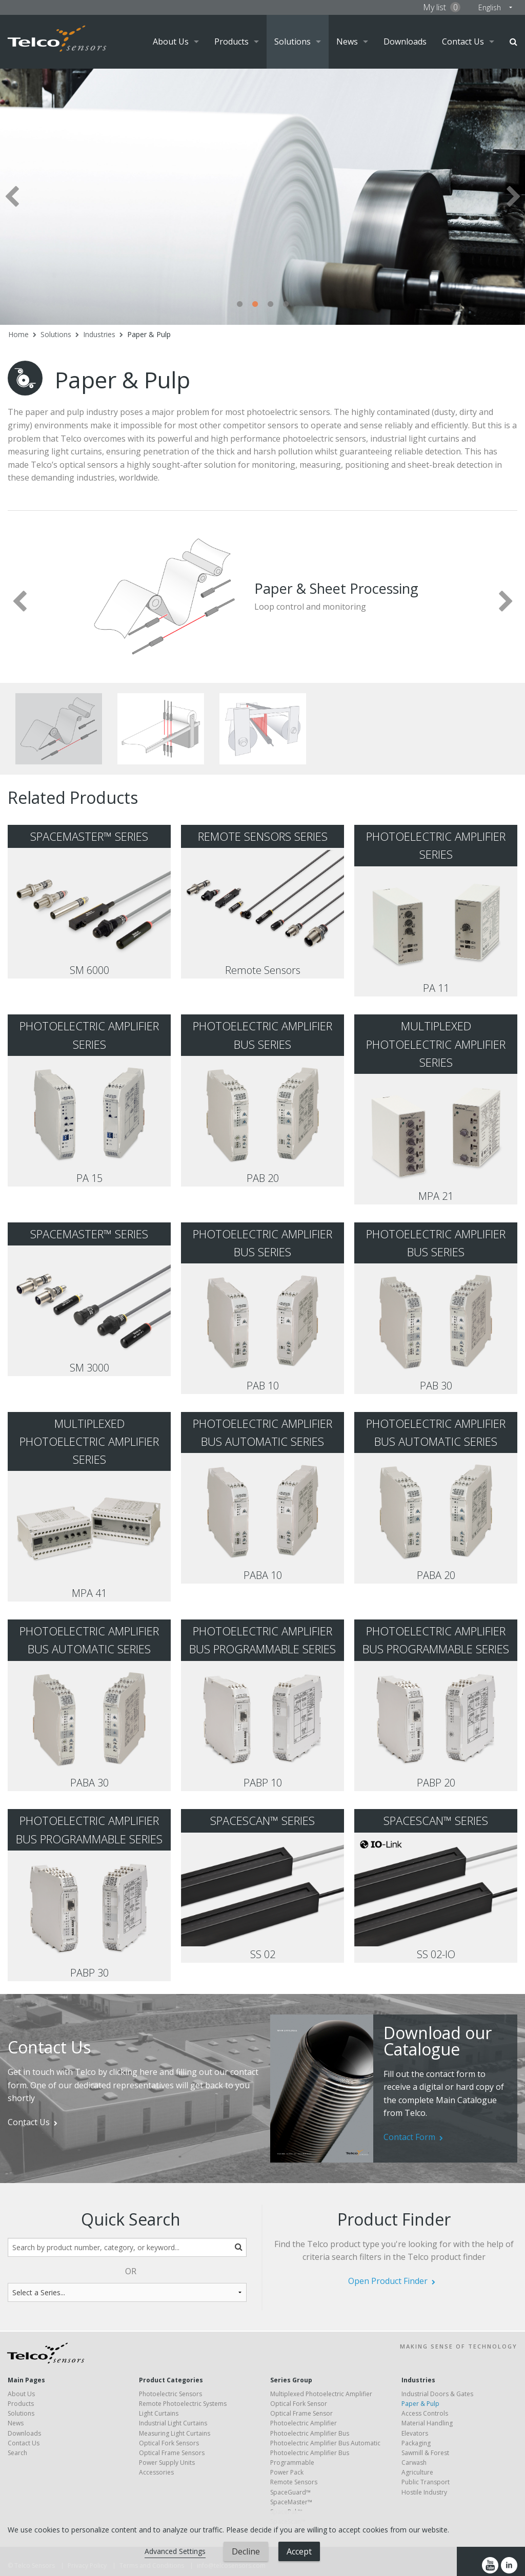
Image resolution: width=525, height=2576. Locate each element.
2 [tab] (255, 304)
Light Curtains (158, 2413)
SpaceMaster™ (291, 2502)
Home (18, 334)
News (347, 41)
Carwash (414, 2462)
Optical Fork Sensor (298, 2403)
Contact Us (463, 41)
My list (441, 7)
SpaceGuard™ (290, 2492)
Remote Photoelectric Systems (183, 2403)
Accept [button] (299, 2551)
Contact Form (409, 2137)
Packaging (416, 2443)
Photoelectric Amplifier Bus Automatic (325, 2443)
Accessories (156, 2472)
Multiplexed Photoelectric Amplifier (321, 2394)
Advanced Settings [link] (175, 2551)
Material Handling (427, 2423)
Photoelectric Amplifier (303, 2423)
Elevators (414, 2433)
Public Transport (425, 2482)
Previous (11, 196)
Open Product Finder (388, 2281)
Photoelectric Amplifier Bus (309, 2433)
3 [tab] (270, 304)
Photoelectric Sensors (170, 2394)
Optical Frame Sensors (172, 2452)
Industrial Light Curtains (173, 2423)
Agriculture (417, 2472)
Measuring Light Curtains (174, 2433)
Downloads (405, 41)
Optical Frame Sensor (301, 2413)
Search (513, 42)
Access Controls (424, 2413)
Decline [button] (246, 2551)
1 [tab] (239, 304)
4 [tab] (285, 304)
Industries (99, 334)
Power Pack (287, 2472)
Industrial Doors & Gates (437, 2394)
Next (513, 196)
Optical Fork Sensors (169, 2443)
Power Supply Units (167, 2462)
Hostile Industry (424, 2492)
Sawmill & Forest (425, 2452)
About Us (171, 41)
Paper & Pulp (149, 334)
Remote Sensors (293, 2482)
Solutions (292, 41)
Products (231, 41)
